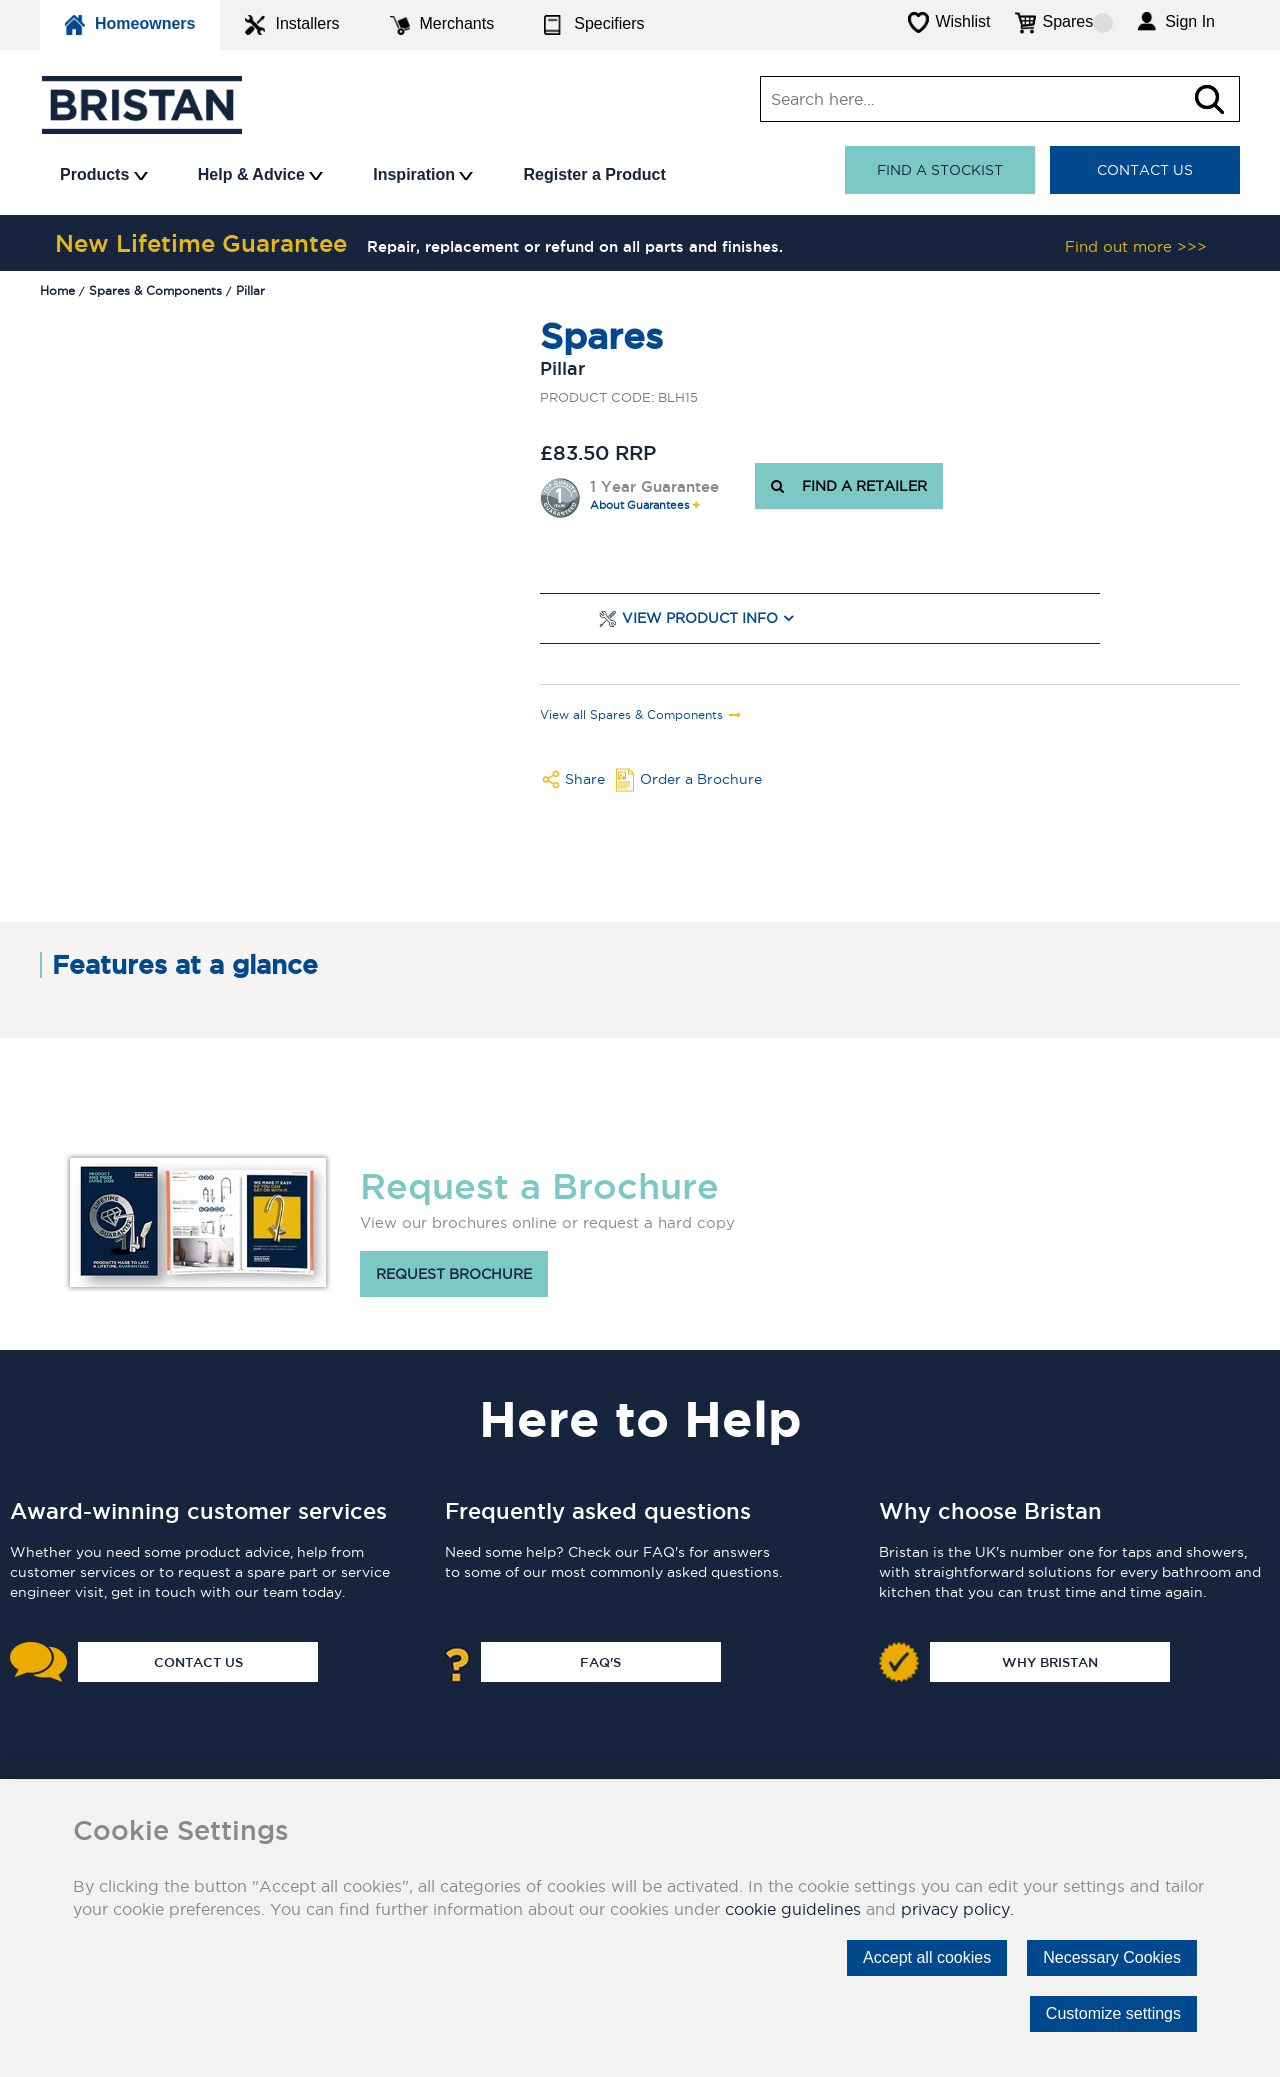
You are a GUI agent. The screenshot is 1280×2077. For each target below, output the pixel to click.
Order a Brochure (701, 779)
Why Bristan (1050, 1662)
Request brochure (454, 1274)
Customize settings (1113, 2013)
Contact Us (1145, 170)
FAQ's (600, 1662)
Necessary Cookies (1112, 1957)
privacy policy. (957, 1909)
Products (104, 174)
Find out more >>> (1136, 246)
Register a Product (594, 174)
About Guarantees (639, 505)
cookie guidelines (793, 1909)
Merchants (442, 25)
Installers (292, 25)
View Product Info (700, 618)
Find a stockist (940, 170)
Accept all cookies (927, 1957)
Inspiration (423, 174)
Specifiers (594, 25)
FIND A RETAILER (849, 486)
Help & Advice (260, 174)
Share (585, 779)
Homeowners (130, 25)
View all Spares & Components (631, 715)
